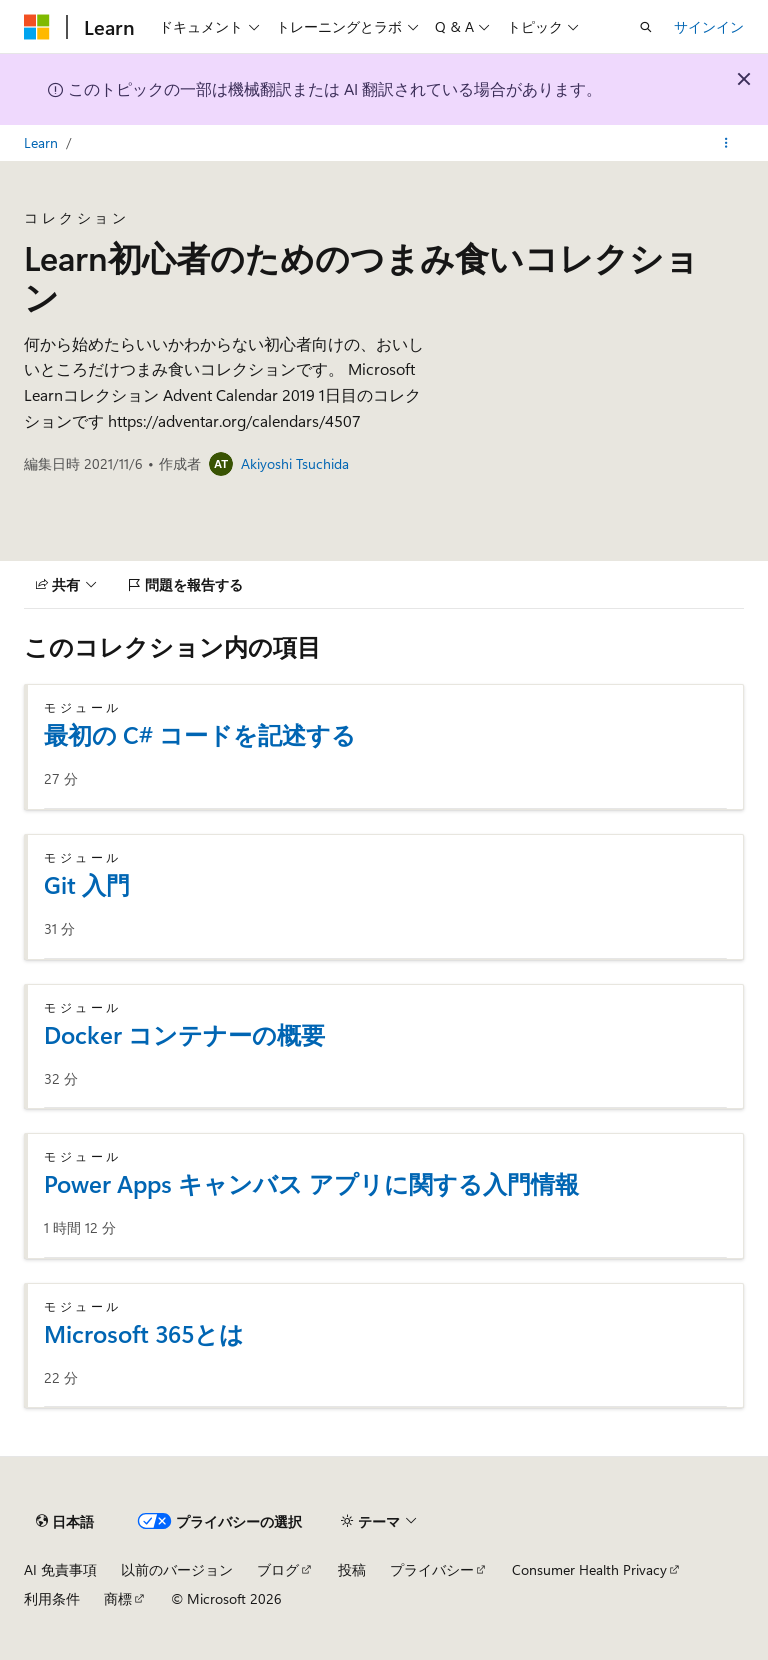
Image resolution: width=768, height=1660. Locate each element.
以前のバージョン (177, 1569)
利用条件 (52, 1598)
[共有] (66, 585)
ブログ (278, 1569)
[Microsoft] (37, 27)
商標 (118, 1598)
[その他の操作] (726, 143)
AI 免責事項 (60, 1569)
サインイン (709, 26)
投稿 (352, 1569)
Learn (41, 142)
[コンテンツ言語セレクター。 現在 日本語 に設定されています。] (65, 1521)
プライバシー (432, 1569)
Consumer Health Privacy (589, 1569)
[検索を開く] (646, 27)
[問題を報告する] (186, 585)
